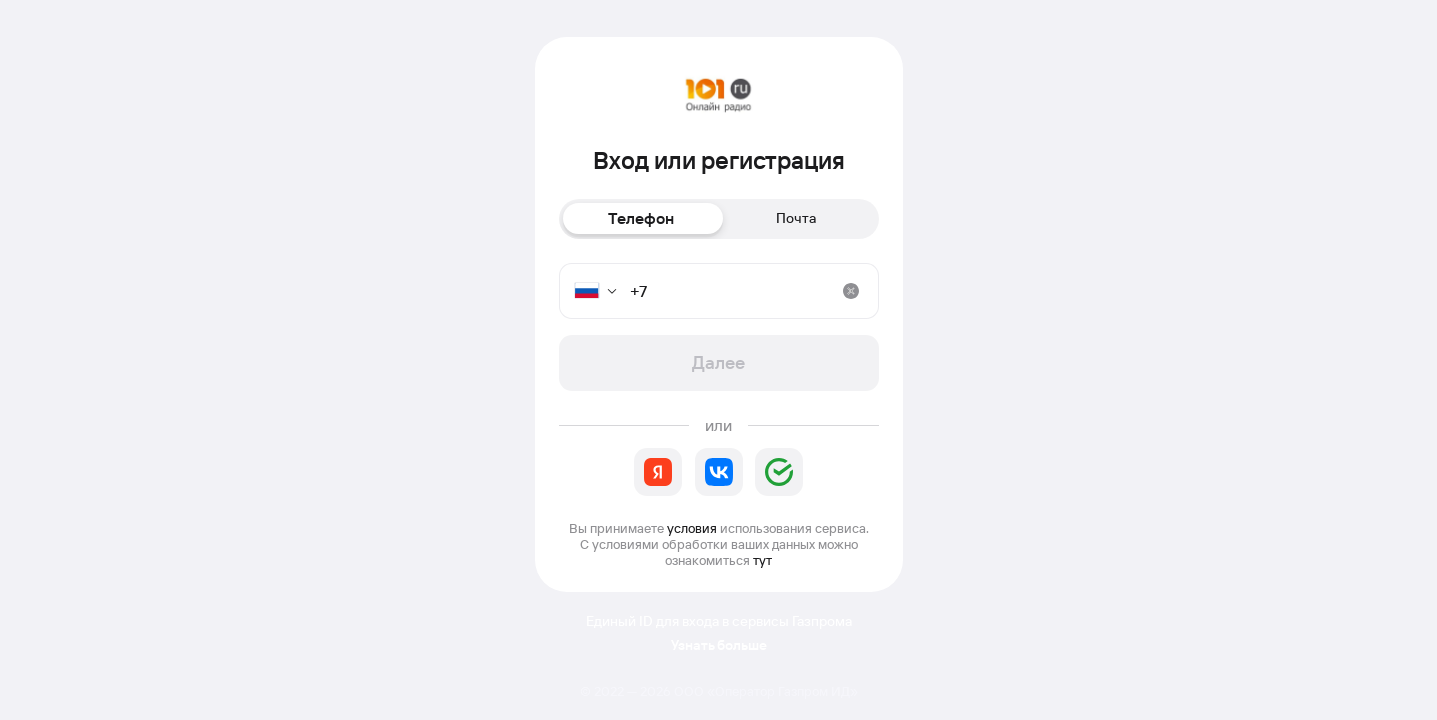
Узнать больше (719, 645)
